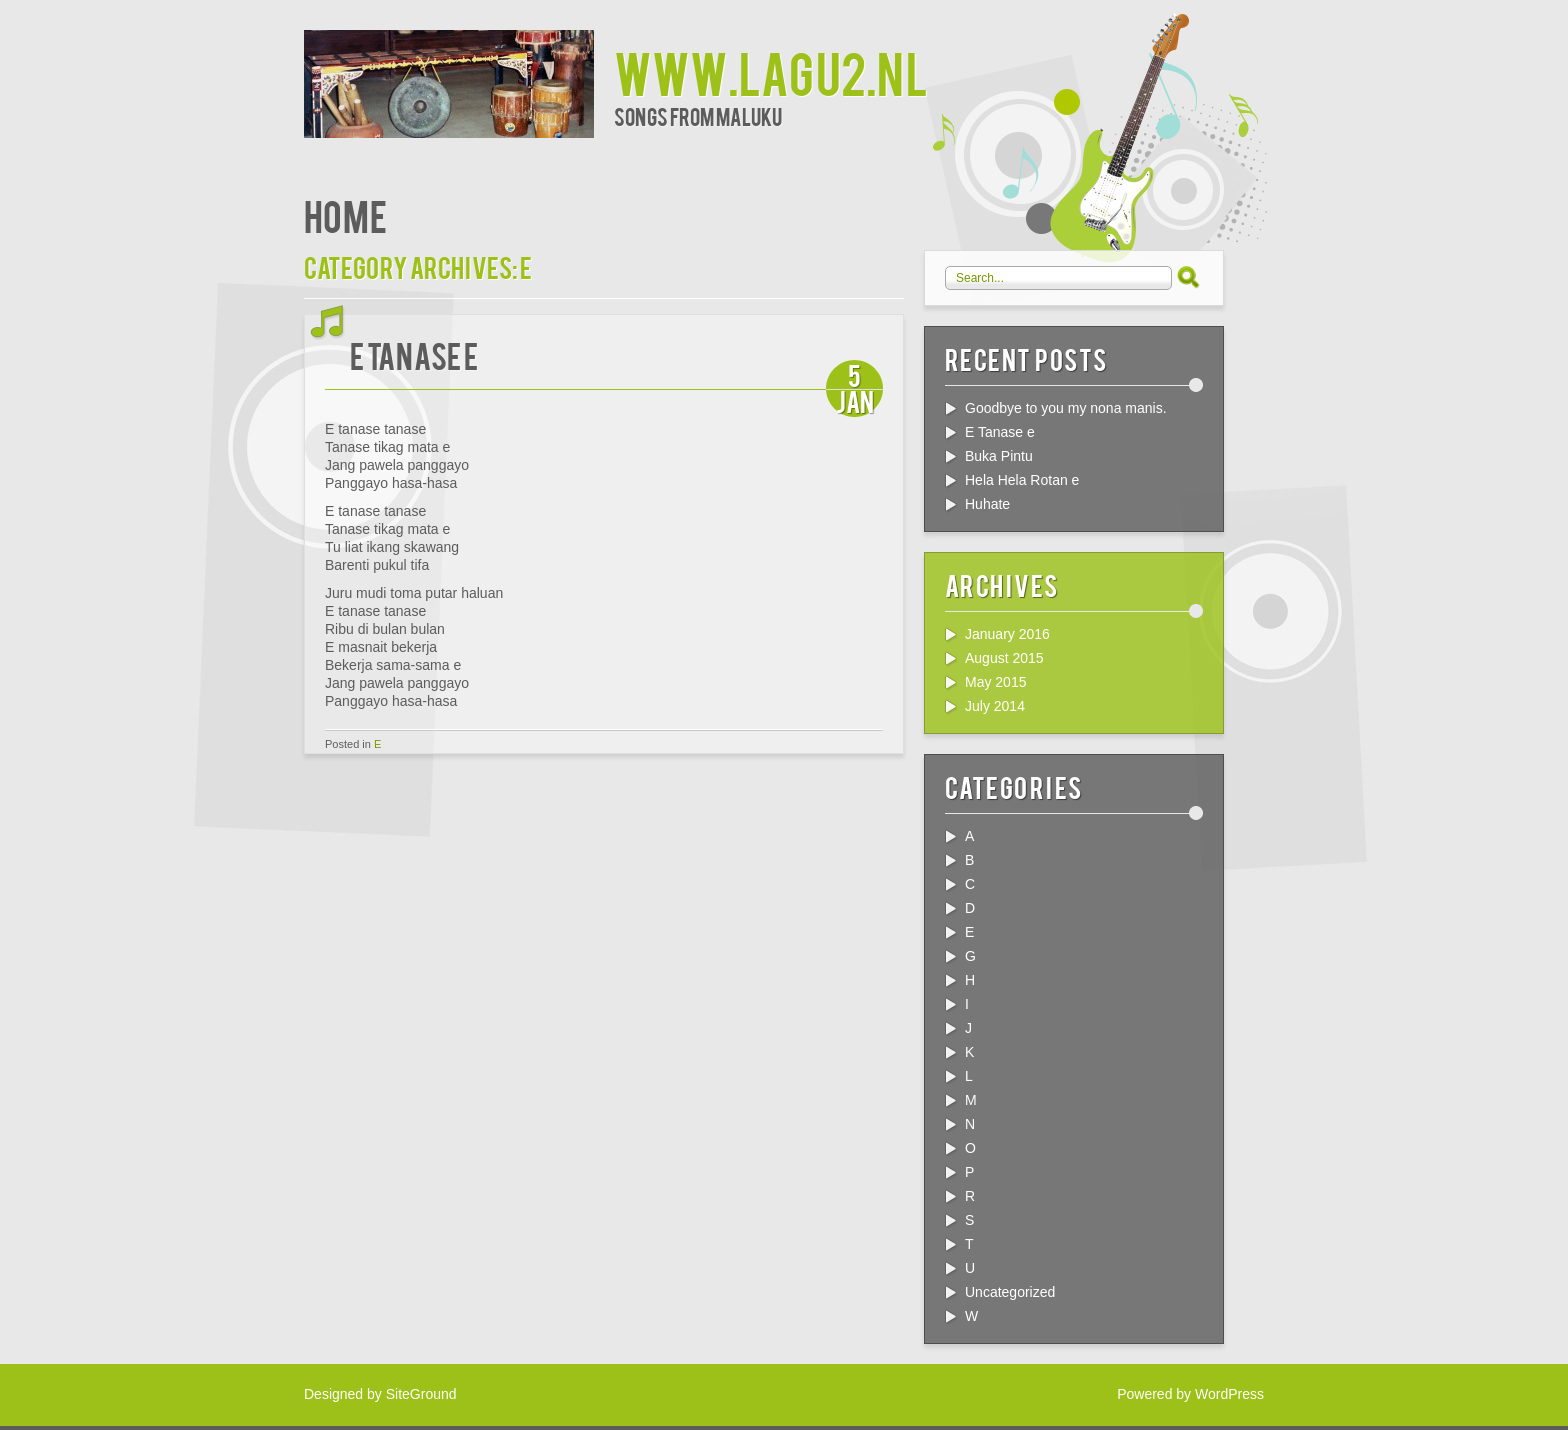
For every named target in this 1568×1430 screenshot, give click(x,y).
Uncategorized (1010, 1292)
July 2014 (995, 706)
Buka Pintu (999, 456)
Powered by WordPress (1190, 1394)
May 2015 (995, 682)
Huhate (987, 504)
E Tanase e (414, 354)
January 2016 (1007, 634)
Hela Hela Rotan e (1022, 480)
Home (345, 214)
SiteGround (421, 1394)
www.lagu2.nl (771, 71)
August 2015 (1004, 658)
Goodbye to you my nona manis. (1066, 408)
